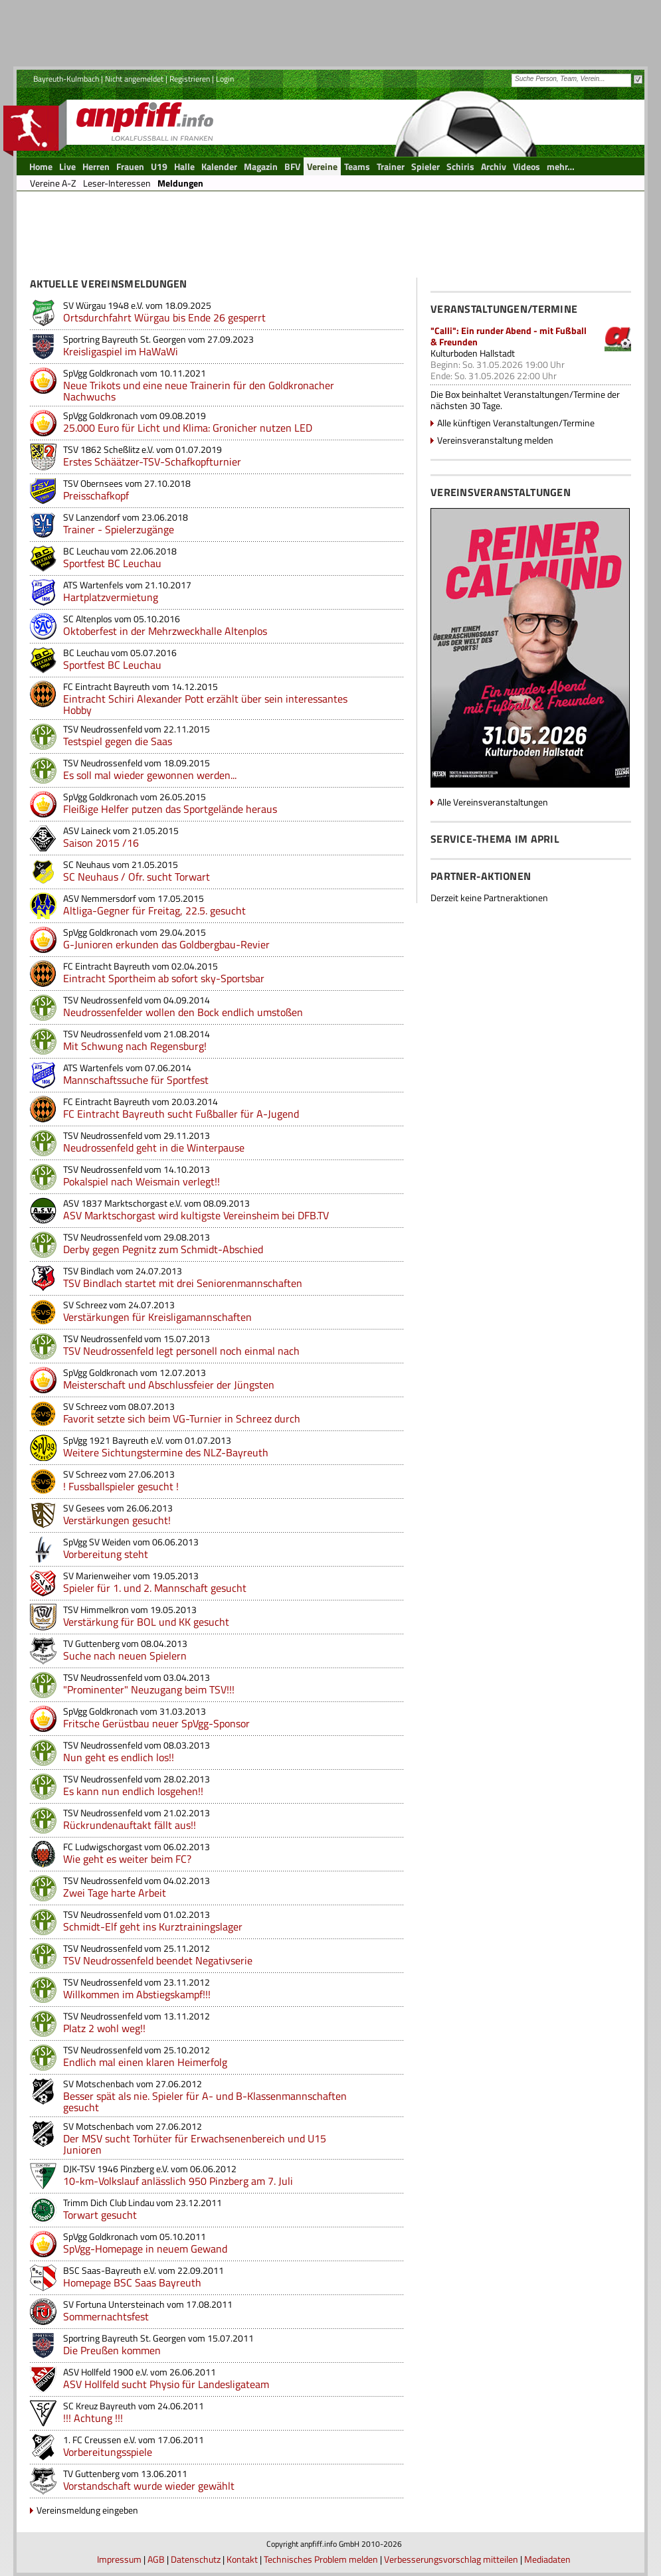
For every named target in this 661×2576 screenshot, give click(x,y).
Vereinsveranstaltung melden (495, 440)
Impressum (119, 2559)
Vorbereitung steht (105, 1554)
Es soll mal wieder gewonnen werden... (149, 775)
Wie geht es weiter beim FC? (127, 1859)
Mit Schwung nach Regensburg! (135, 1046)
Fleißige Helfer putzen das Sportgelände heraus (170, 809)
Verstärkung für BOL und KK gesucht (146, 1622)
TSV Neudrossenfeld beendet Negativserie (157, 1960)
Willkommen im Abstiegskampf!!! (137, 1994)
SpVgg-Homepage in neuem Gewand (145, 2249)
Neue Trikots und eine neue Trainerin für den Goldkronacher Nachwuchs (198, 390)
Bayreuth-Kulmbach (66, 78)
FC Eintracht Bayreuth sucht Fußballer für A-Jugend (181, 1114)
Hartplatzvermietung (110, 597)
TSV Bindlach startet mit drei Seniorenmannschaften (182, 1283)
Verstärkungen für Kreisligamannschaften (157, 1317)
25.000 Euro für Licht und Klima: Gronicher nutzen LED (187, 428)
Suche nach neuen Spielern (125, 1656)
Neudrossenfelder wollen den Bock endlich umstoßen (183, 1012)
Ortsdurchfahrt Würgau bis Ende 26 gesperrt (164, 317)
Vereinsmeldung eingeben (87, 2510)
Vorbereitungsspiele (107, 2452)
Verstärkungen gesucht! (117, 1520)
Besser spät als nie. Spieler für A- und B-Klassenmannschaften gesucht (205, 2101)
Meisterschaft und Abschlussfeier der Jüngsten (168, 1385)
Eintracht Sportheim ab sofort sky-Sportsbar (163, 978)
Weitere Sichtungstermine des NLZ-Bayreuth (165, 1452)
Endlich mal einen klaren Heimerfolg (145, 2062)
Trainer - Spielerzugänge (118, 529)
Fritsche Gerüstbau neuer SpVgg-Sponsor (156, 1723)
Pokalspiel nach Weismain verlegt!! (141, 1181)
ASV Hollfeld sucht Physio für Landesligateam (166, 2384)
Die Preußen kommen (112, 2350)
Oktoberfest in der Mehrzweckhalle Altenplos (165, 631)
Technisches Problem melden (321, 2559)
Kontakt (242, 2559)
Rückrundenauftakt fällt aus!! (129, 1825)
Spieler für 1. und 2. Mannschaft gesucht (154, 1588)
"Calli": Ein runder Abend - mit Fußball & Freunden (508, 336)
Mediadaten (547, 2559)
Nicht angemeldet (134, 78)
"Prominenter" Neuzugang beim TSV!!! (149, 1689)
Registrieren (189, 78)
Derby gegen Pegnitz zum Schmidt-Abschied (163, 1249)
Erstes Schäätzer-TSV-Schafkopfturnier (152, 462)
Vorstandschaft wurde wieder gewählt (149, 2486)
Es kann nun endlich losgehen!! (133, 1791)
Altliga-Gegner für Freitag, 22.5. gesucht (154, 910)
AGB (156, 2559)
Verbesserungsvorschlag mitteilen (451, 2559)
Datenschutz (196, 2559)
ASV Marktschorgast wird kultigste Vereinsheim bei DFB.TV (196, 1215)
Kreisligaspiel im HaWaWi (120, 351)
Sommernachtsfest (106, 2316)
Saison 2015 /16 (101, 843)
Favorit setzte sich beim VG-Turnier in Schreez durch (181, 1418)
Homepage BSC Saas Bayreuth (132, 2282)
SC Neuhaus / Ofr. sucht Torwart (136, 877)
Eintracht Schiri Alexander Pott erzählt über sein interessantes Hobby (205, 704)
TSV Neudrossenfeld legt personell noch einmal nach (181, 1351)
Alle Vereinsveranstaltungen (492, 802)
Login (225, 78)
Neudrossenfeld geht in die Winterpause (153, 1148)
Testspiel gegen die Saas (117, 741)
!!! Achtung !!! (93, 2418)
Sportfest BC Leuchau (112, 563)
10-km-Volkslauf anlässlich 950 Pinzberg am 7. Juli (178, 2181)
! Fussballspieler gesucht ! (121, 1486)
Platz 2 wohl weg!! (104, 2028)
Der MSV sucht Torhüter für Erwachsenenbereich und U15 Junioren (194, 2144)
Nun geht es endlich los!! (118, 1757)
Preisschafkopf (96, 495)
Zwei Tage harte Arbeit (114, 1893)
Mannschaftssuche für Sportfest (136, 1080)
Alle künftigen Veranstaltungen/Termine (516, 423)
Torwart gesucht (100, 2215)
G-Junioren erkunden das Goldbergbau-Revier (166, 944)
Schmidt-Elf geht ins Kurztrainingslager (152, 1926)
